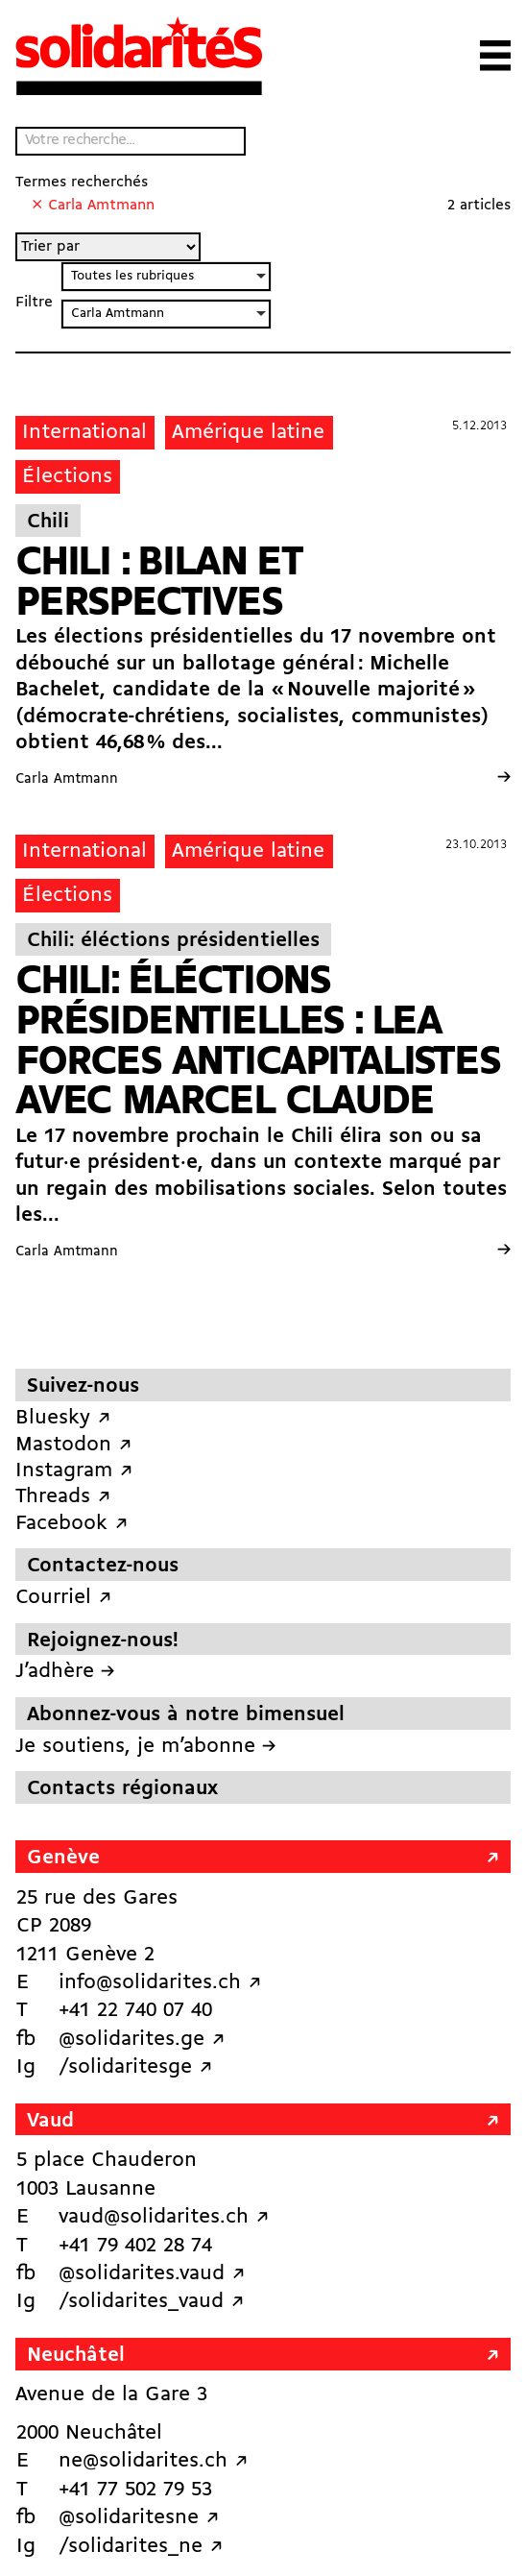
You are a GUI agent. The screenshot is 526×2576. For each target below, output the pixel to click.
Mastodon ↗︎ (73, 1445)
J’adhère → (64, 1672)
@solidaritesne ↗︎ (139, 2518)
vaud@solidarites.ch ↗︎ (164, 2217)
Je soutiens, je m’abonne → (145, 1747)
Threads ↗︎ (62, 1497)
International (84, 433)
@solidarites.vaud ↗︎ (152, 2274)
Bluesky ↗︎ (62, 1418)
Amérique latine (248, 433)
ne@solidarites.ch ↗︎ (153, 2461)
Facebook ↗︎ (71, 1524)
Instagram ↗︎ (73, 1471)
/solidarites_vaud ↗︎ (151, 2302)
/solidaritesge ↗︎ (135, 2067)
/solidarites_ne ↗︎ (141, 2547)
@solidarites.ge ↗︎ (142, 2039)
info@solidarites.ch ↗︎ (160, 1983)
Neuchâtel (76, 2355)
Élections (67, 477)
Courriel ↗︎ (63, 1598)
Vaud (50, 2121)
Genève (63, 1858)
